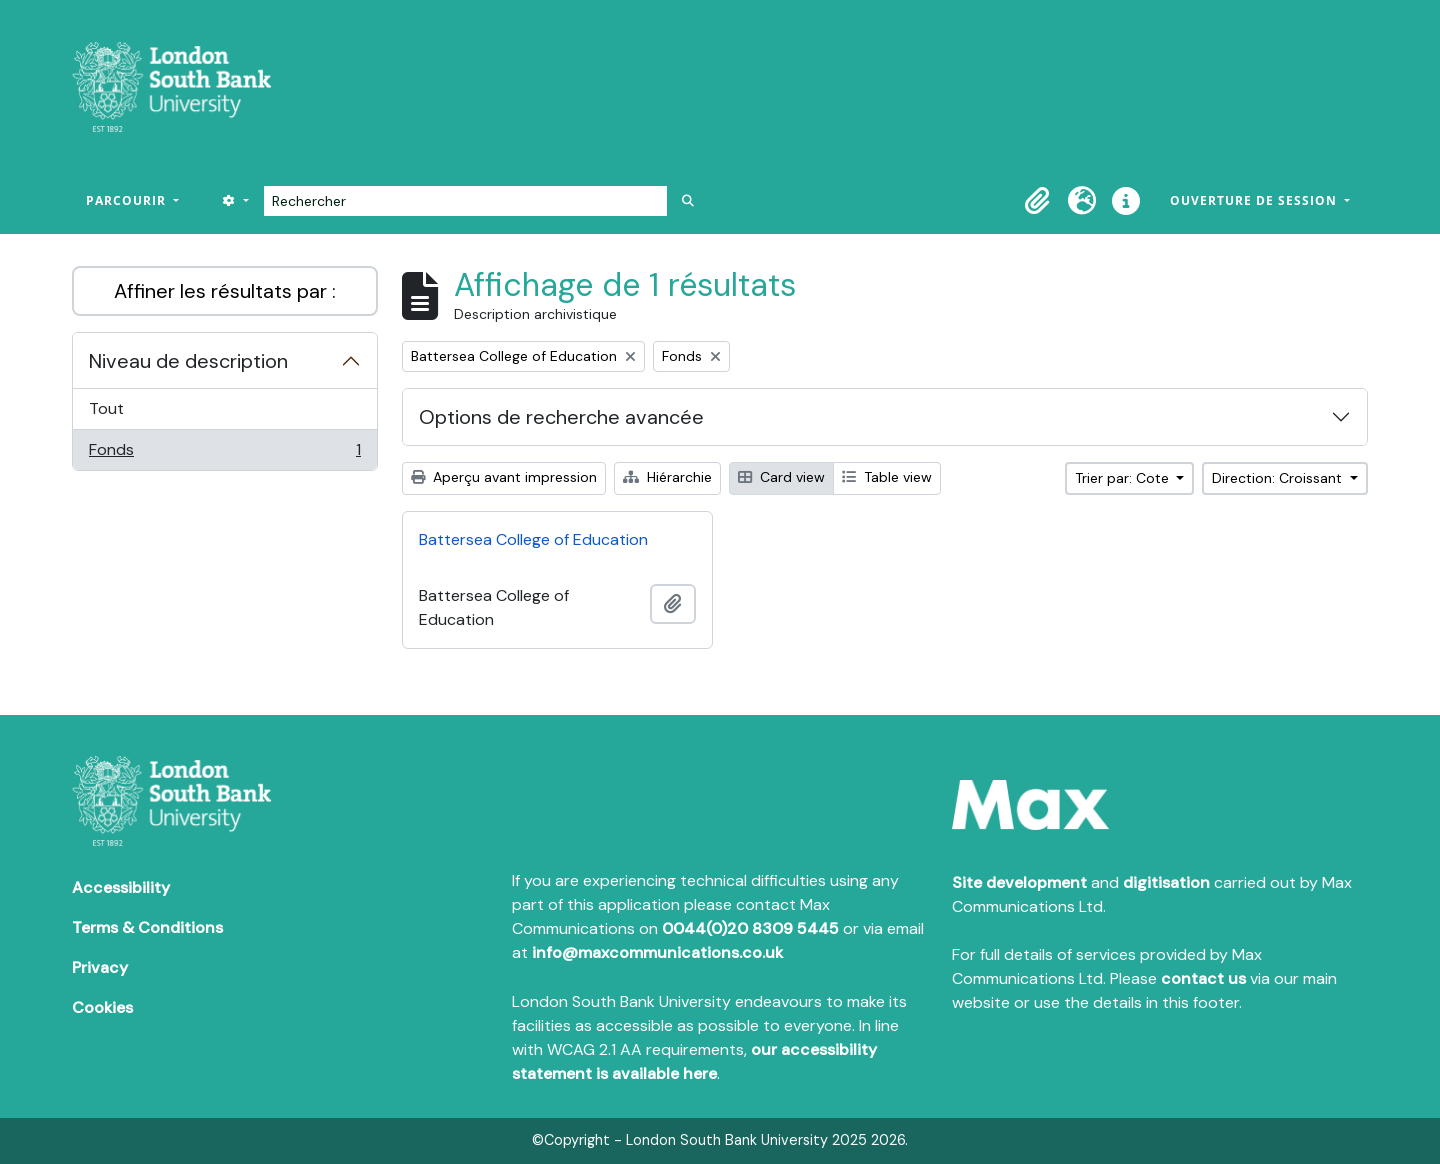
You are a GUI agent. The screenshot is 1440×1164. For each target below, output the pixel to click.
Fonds (224, 454)
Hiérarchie (667, 477)
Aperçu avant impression (504, 477)
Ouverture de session (1255, 200)
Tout (106, 408)
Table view (887, 477)
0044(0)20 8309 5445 (750, 928)
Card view (781, 477)
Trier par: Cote (1124, 478)
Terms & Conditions (147, 927)
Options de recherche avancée (561, 417)
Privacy (100, 967)
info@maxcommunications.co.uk (657, 952)
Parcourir (128, 200)
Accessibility (121, 887)
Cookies (102, 1007)
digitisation (1166, 882)
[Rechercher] (465, 201)
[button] (1038, 201)
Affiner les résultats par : (225, 291)
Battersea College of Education (533, 539)
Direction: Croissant (1279, 478)
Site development (1019, 882)
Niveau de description (188, 361)
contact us (1203, 978)
